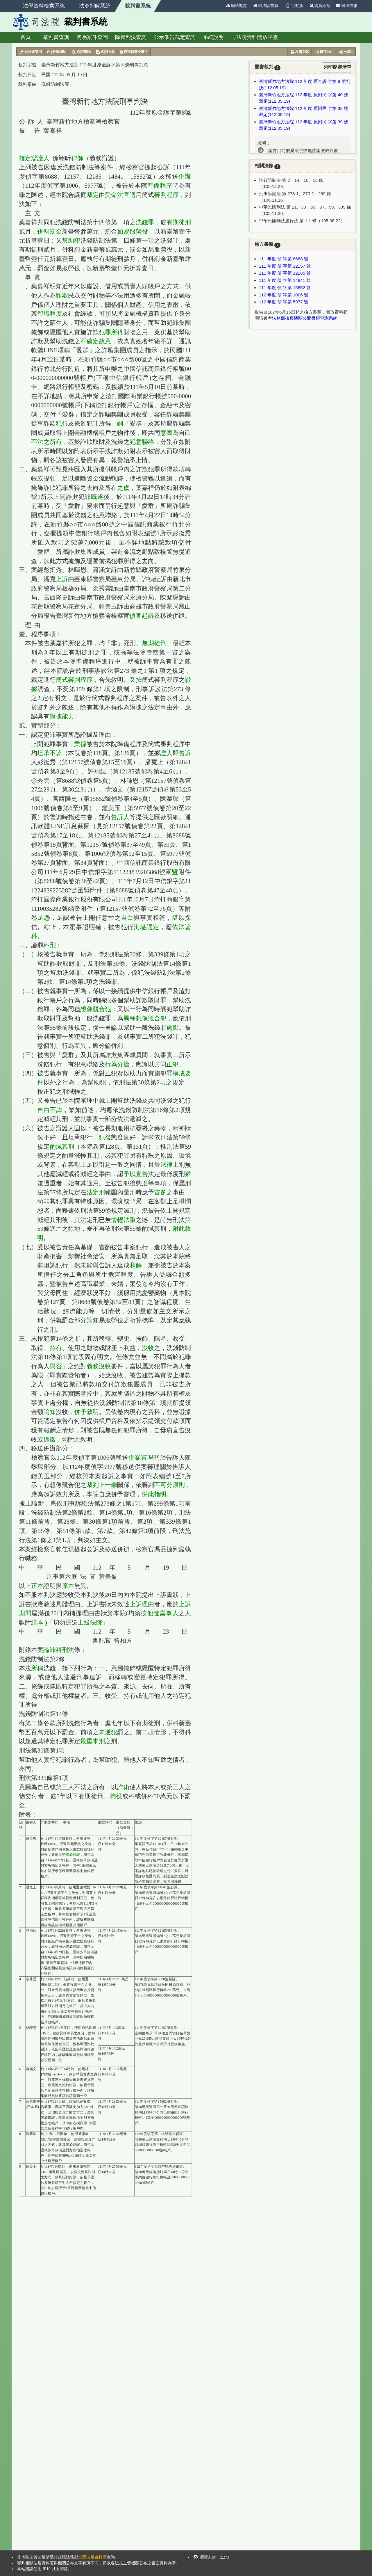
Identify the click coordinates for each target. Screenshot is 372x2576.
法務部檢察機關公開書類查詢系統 (304, 318)
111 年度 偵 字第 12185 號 (285, 273)
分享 (345, 52)
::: (220, 5)
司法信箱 (347, 5)
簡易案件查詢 (92, 37)
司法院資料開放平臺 (254, 37)
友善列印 (299, 52)
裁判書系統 (138, 6)
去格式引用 (30, 52)
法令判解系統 (94, 6)
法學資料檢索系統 (44, 6)
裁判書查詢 (56, 37)
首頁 (25, 37)
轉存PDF (323, 52)
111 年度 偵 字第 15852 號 (285, 287)
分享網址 (56, 52)
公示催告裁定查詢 (175, 37)
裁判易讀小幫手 (134, 52)
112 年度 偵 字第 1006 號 (283, 294)
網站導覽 (236, 5)
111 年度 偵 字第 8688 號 (283, 258)
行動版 (293, 5)
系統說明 (213, 37)
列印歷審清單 (337, 67)
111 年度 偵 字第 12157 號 (285, 266)
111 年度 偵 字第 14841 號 (285, 280)
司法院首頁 (265, 5)
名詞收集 (105, 52)
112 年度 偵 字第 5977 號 (283, 301)
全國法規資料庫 (92, 2557)
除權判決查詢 (130, 37)
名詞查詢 (81, 52)
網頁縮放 (319, 5)
